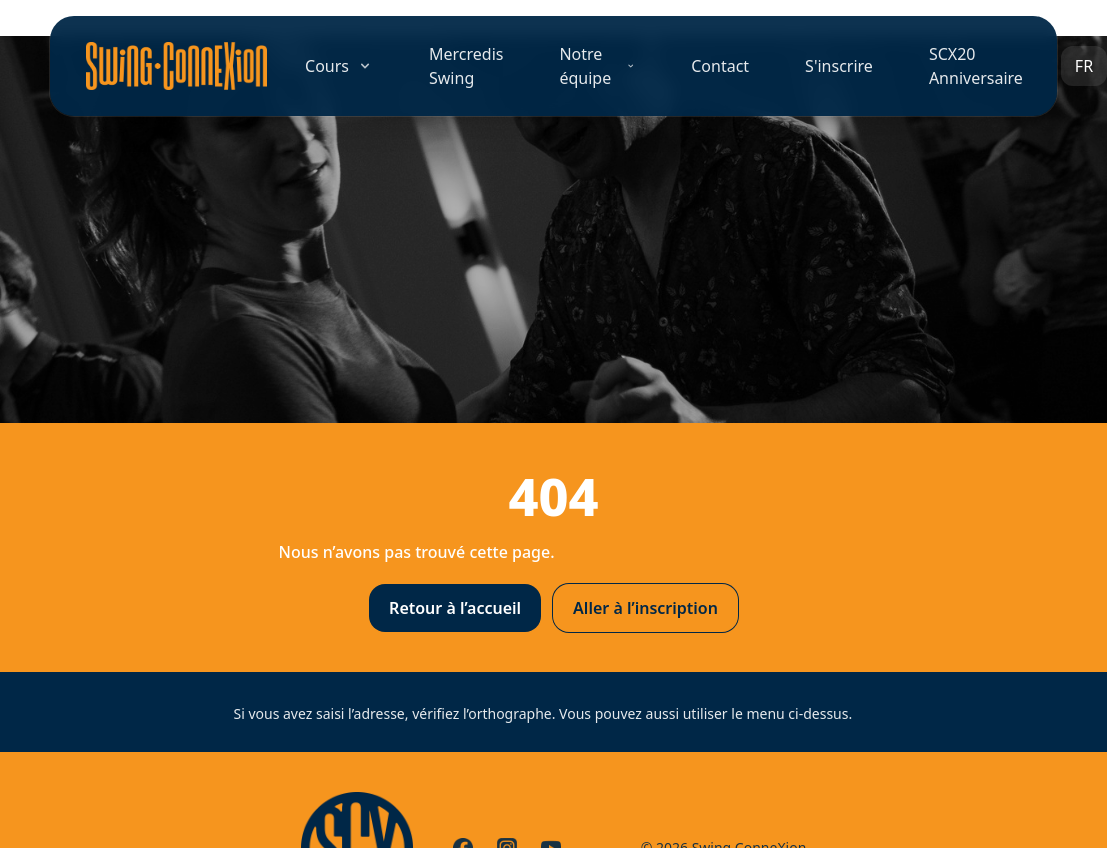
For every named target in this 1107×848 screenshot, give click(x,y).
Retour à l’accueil (455, 608)
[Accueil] (176, 66)
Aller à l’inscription (645, 608)
